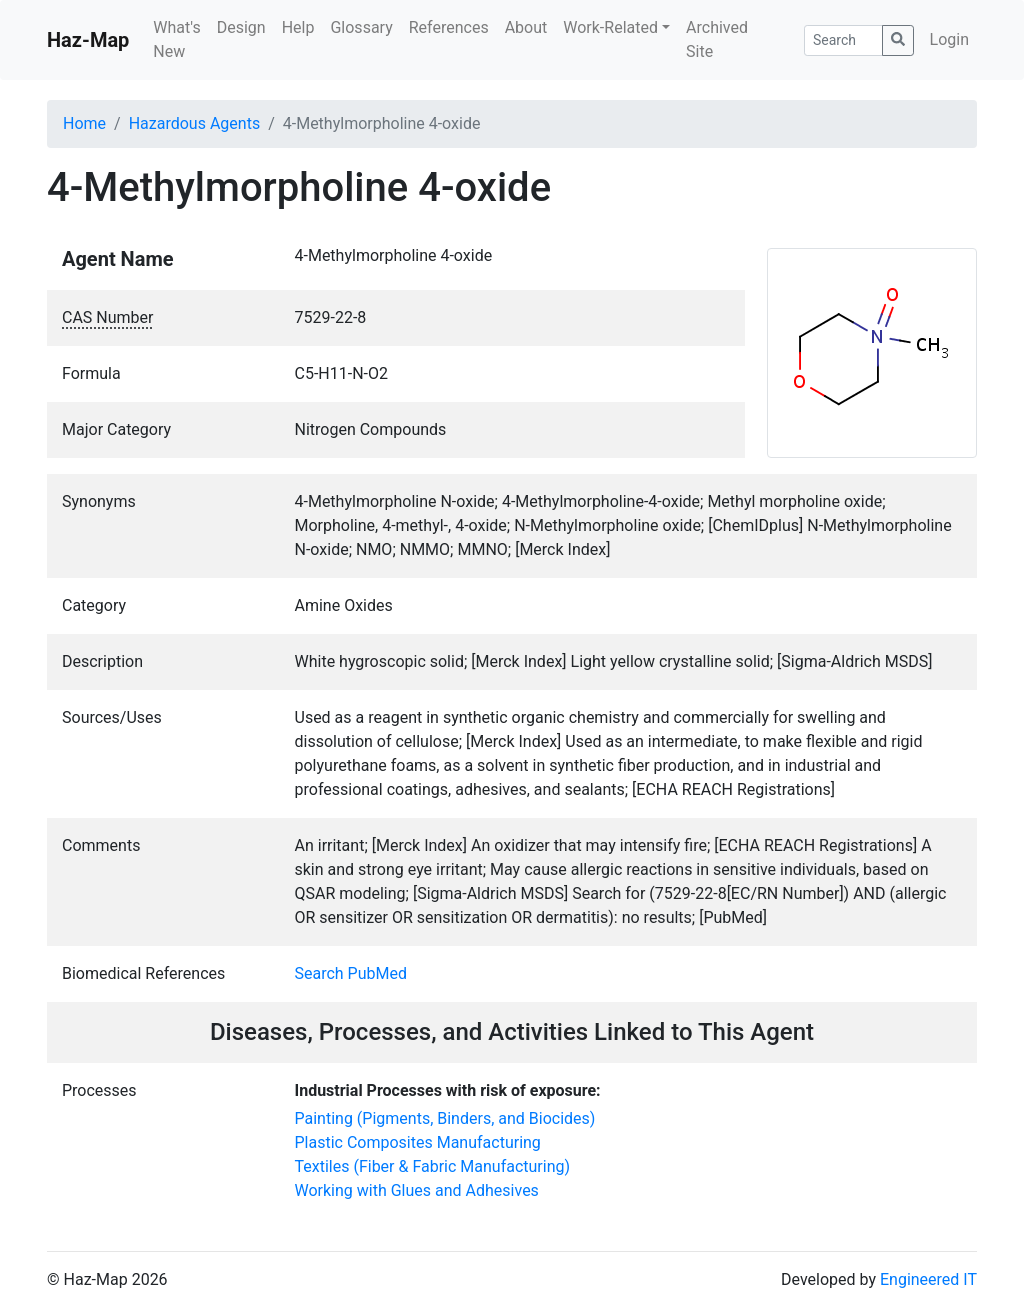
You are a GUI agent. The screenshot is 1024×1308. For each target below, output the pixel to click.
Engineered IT (928, 1279)
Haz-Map (88, 40)
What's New (176, 39)
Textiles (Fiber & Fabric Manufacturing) (433, 1166)
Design (241, 27)
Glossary (361, 27)
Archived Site (717, 39)
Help (298, 27)
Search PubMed (351, 973)
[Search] (843, 40)
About (526, 27)
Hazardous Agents (194, 123)
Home (84, 123)
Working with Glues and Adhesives (417, 1190)
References (449, 27)
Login (949, 39)
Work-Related (610, 27)
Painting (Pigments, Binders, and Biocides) (445, 1118)
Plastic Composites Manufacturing (418, 1142)
